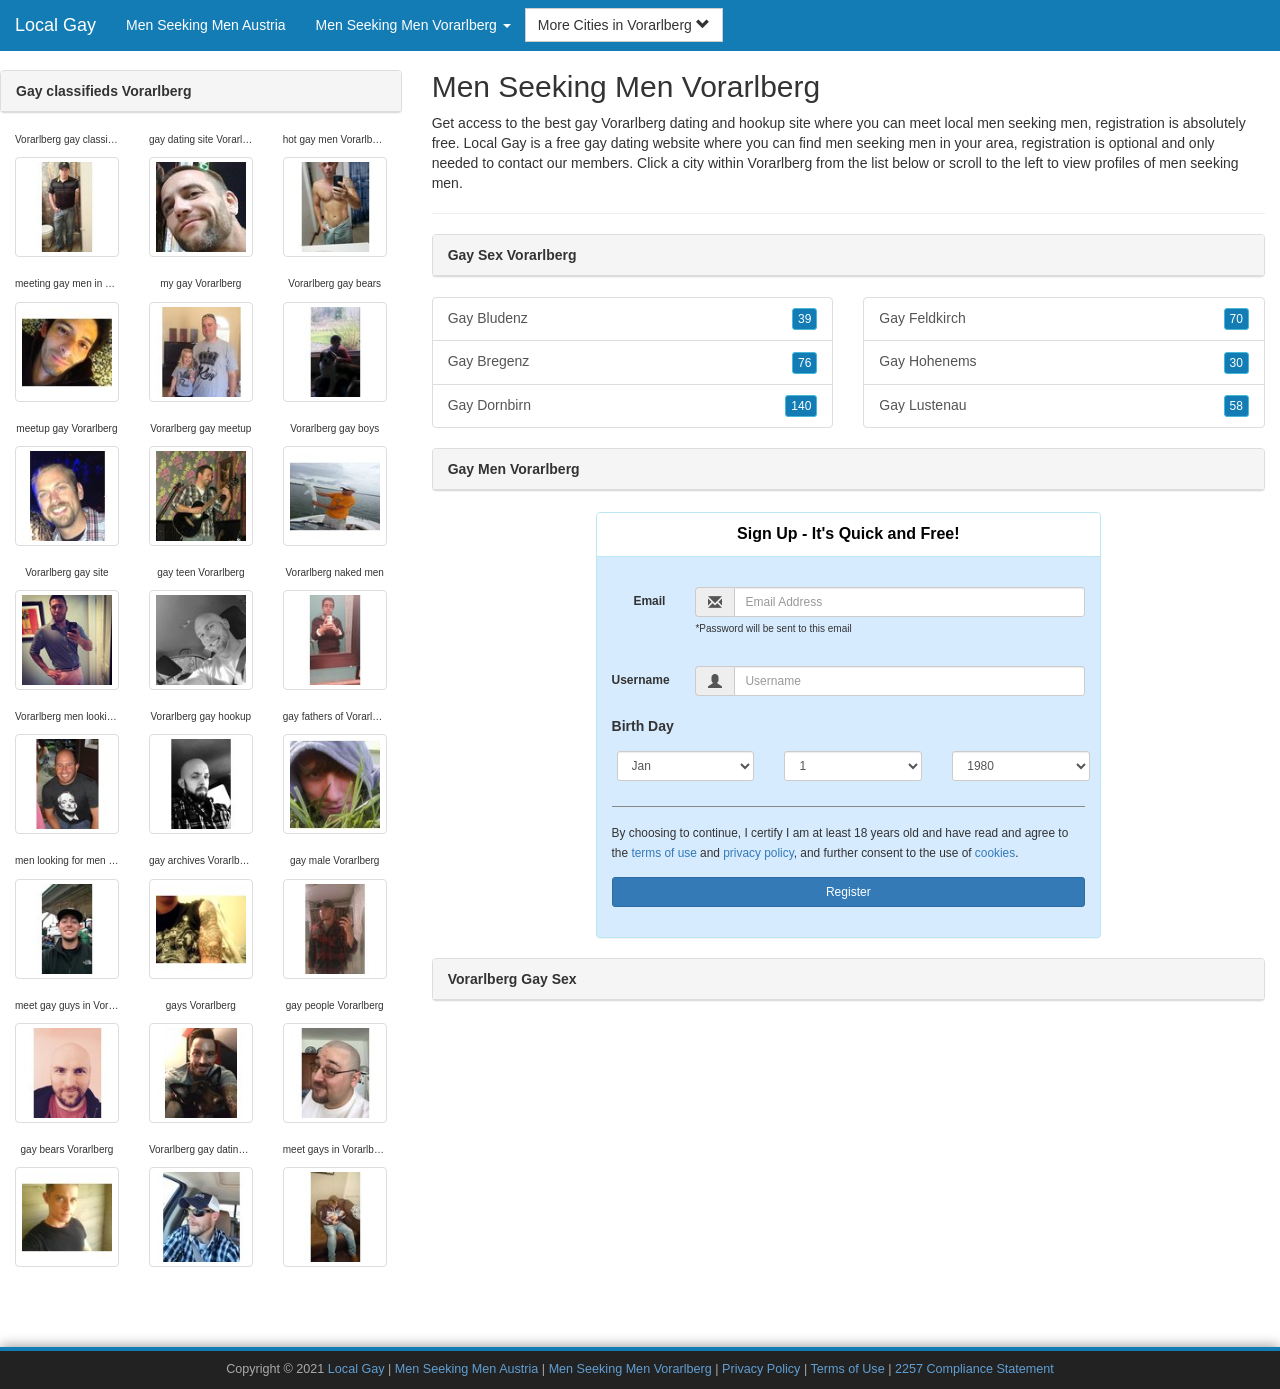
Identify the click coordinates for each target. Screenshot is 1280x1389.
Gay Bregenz (633, 362)
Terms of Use (847, 1369)
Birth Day (643, 726)
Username (641, 680)
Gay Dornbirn (633, 406)
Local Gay (55, 25)
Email (649, 601)
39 (804, 319)
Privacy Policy (761, 1369)
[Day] (853, 766)
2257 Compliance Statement (974, 1369)
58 (1236, 406)
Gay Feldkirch (1064, 319)
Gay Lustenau (1064, 406)
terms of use (663, 853)
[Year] (1021, 766)
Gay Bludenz (633, 319)
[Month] (686, 766)
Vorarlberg (780, 163)
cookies (995, 853)
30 (1236, 363)
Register (848, 892)
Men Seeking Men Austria (206, 25)
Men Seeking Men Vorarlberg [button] (413, 25)
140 (801, 406)
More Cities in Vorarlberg (624, 25)
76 (804, 363)
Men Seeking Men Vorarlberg (630, 1369)
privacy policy (758, 853)
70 (1236, 319)
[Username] (909, 681)
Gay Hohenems (1064, 362)
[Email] (909, 602)
